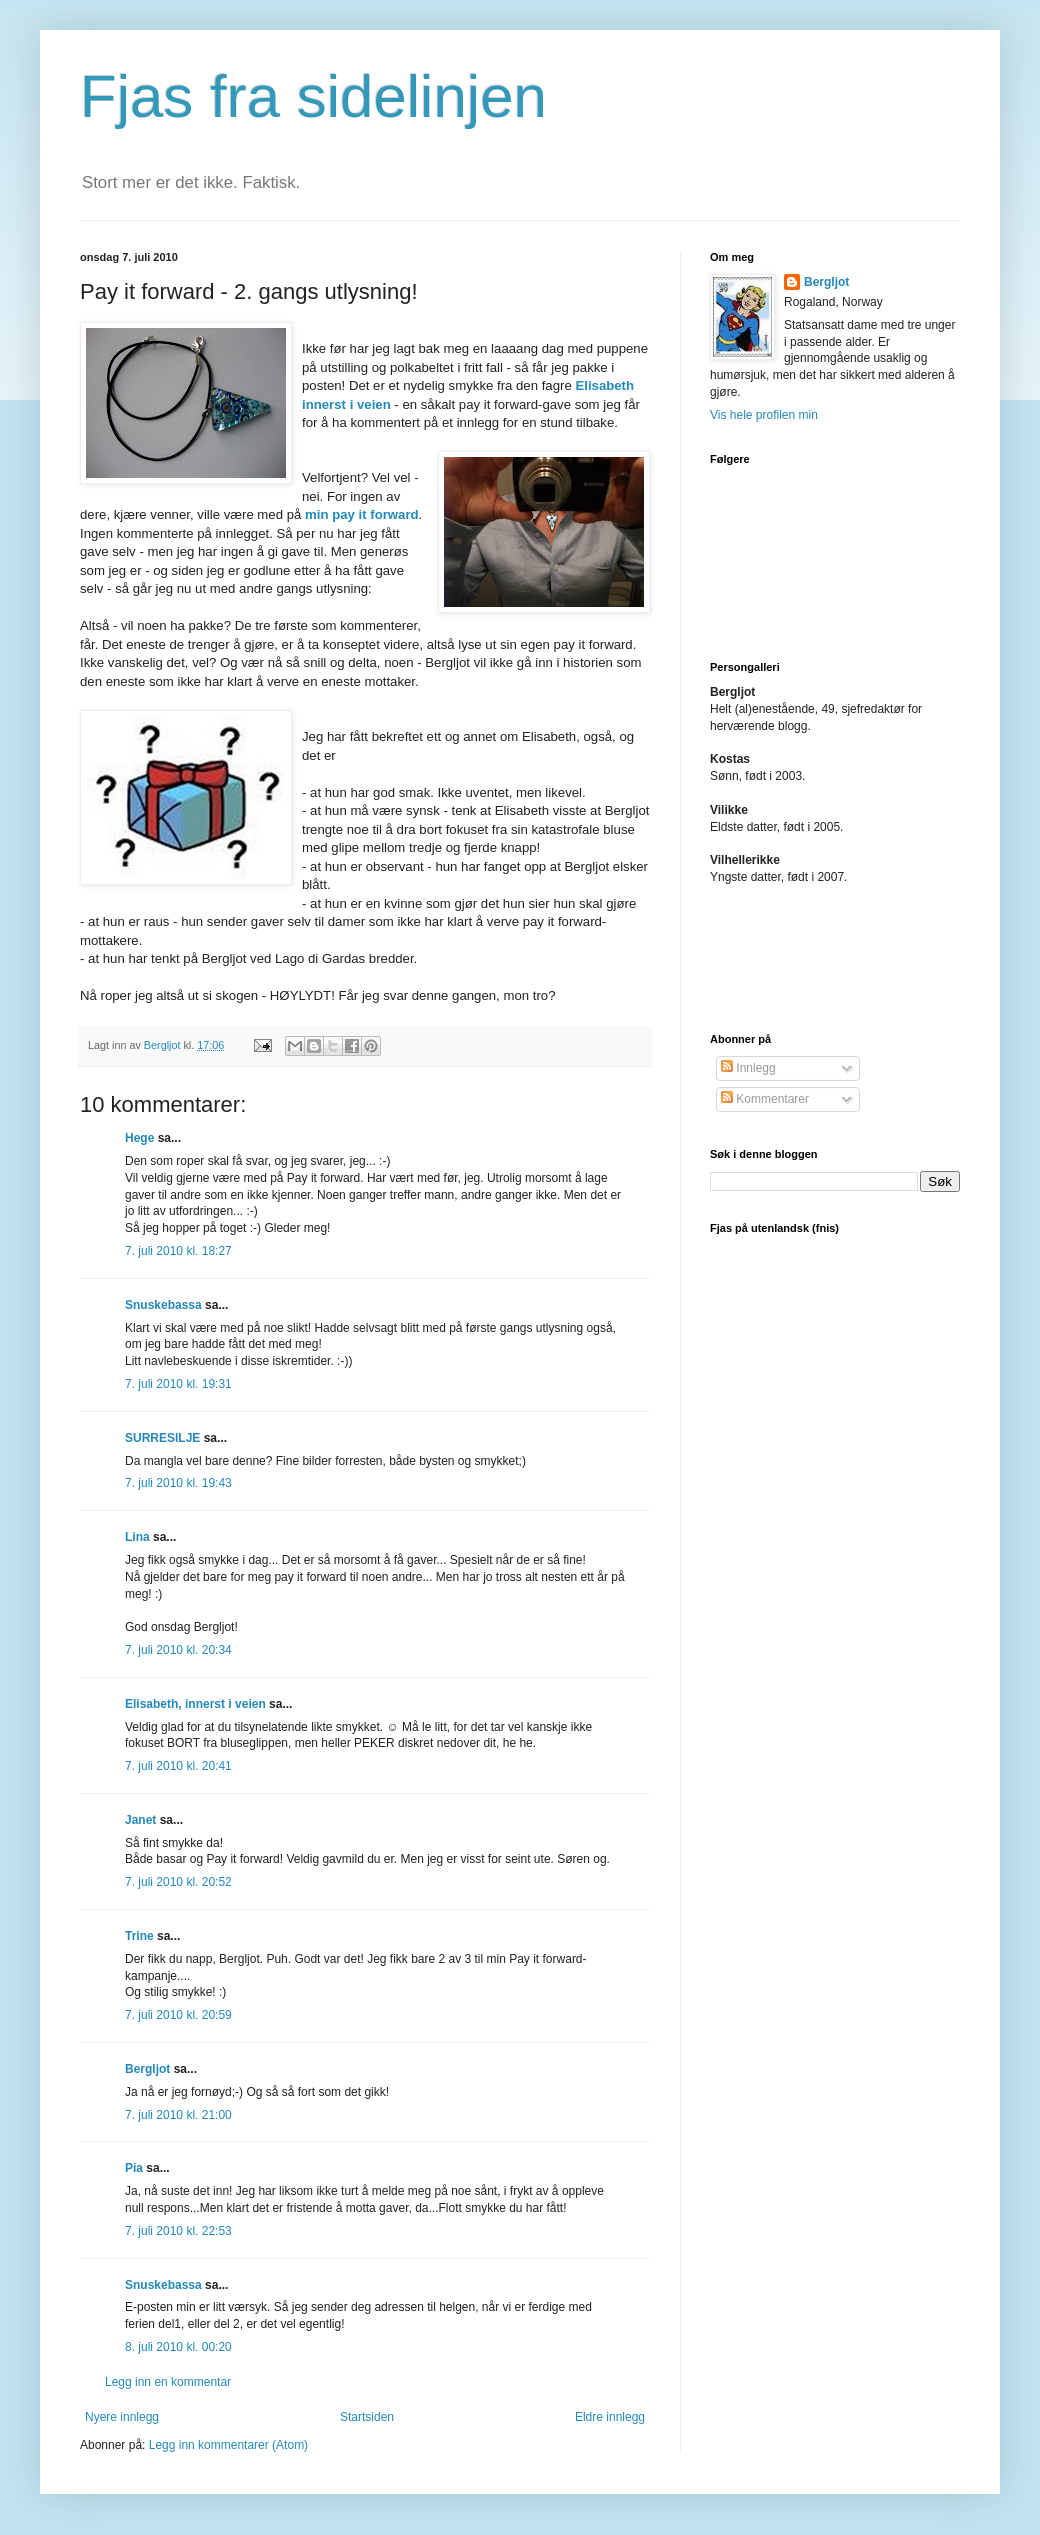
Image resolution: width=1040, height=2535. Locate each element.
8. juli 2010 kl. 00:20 (178, 2347)
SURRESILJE (162, 1438)
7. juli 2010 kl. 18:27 (178, 1251)
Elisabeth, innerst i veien (195, 1704)
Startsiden (367, 2417)
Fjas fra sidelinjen (313, 96)
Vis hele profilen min (764, 415)
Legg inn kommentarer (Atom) (228, 2445)
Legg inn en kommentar (168, 2382)
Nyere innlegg (122, 2417)
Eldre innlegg (610, 2417)
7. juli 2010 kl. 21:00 (178, 2115)
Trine (139, 1936)
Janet (140, 1820)
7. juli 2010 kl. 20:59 (178, 2015)
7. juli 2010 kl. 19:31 (178, 1384)
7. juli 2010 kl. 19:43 (178, 1483)
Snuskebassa (163, 1305)
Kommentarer (765, 1099)
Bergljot (147, 2069)
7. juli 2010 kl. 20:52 (178, 1882)
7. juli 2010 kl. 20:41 (178, 1766)
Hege (139, 1138)
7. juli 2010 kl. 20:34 (178, 1650)
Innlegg (748, 1068)
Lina (137, 1537)
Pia (134, 2168)
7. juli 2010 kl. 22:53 (178, 2231)
